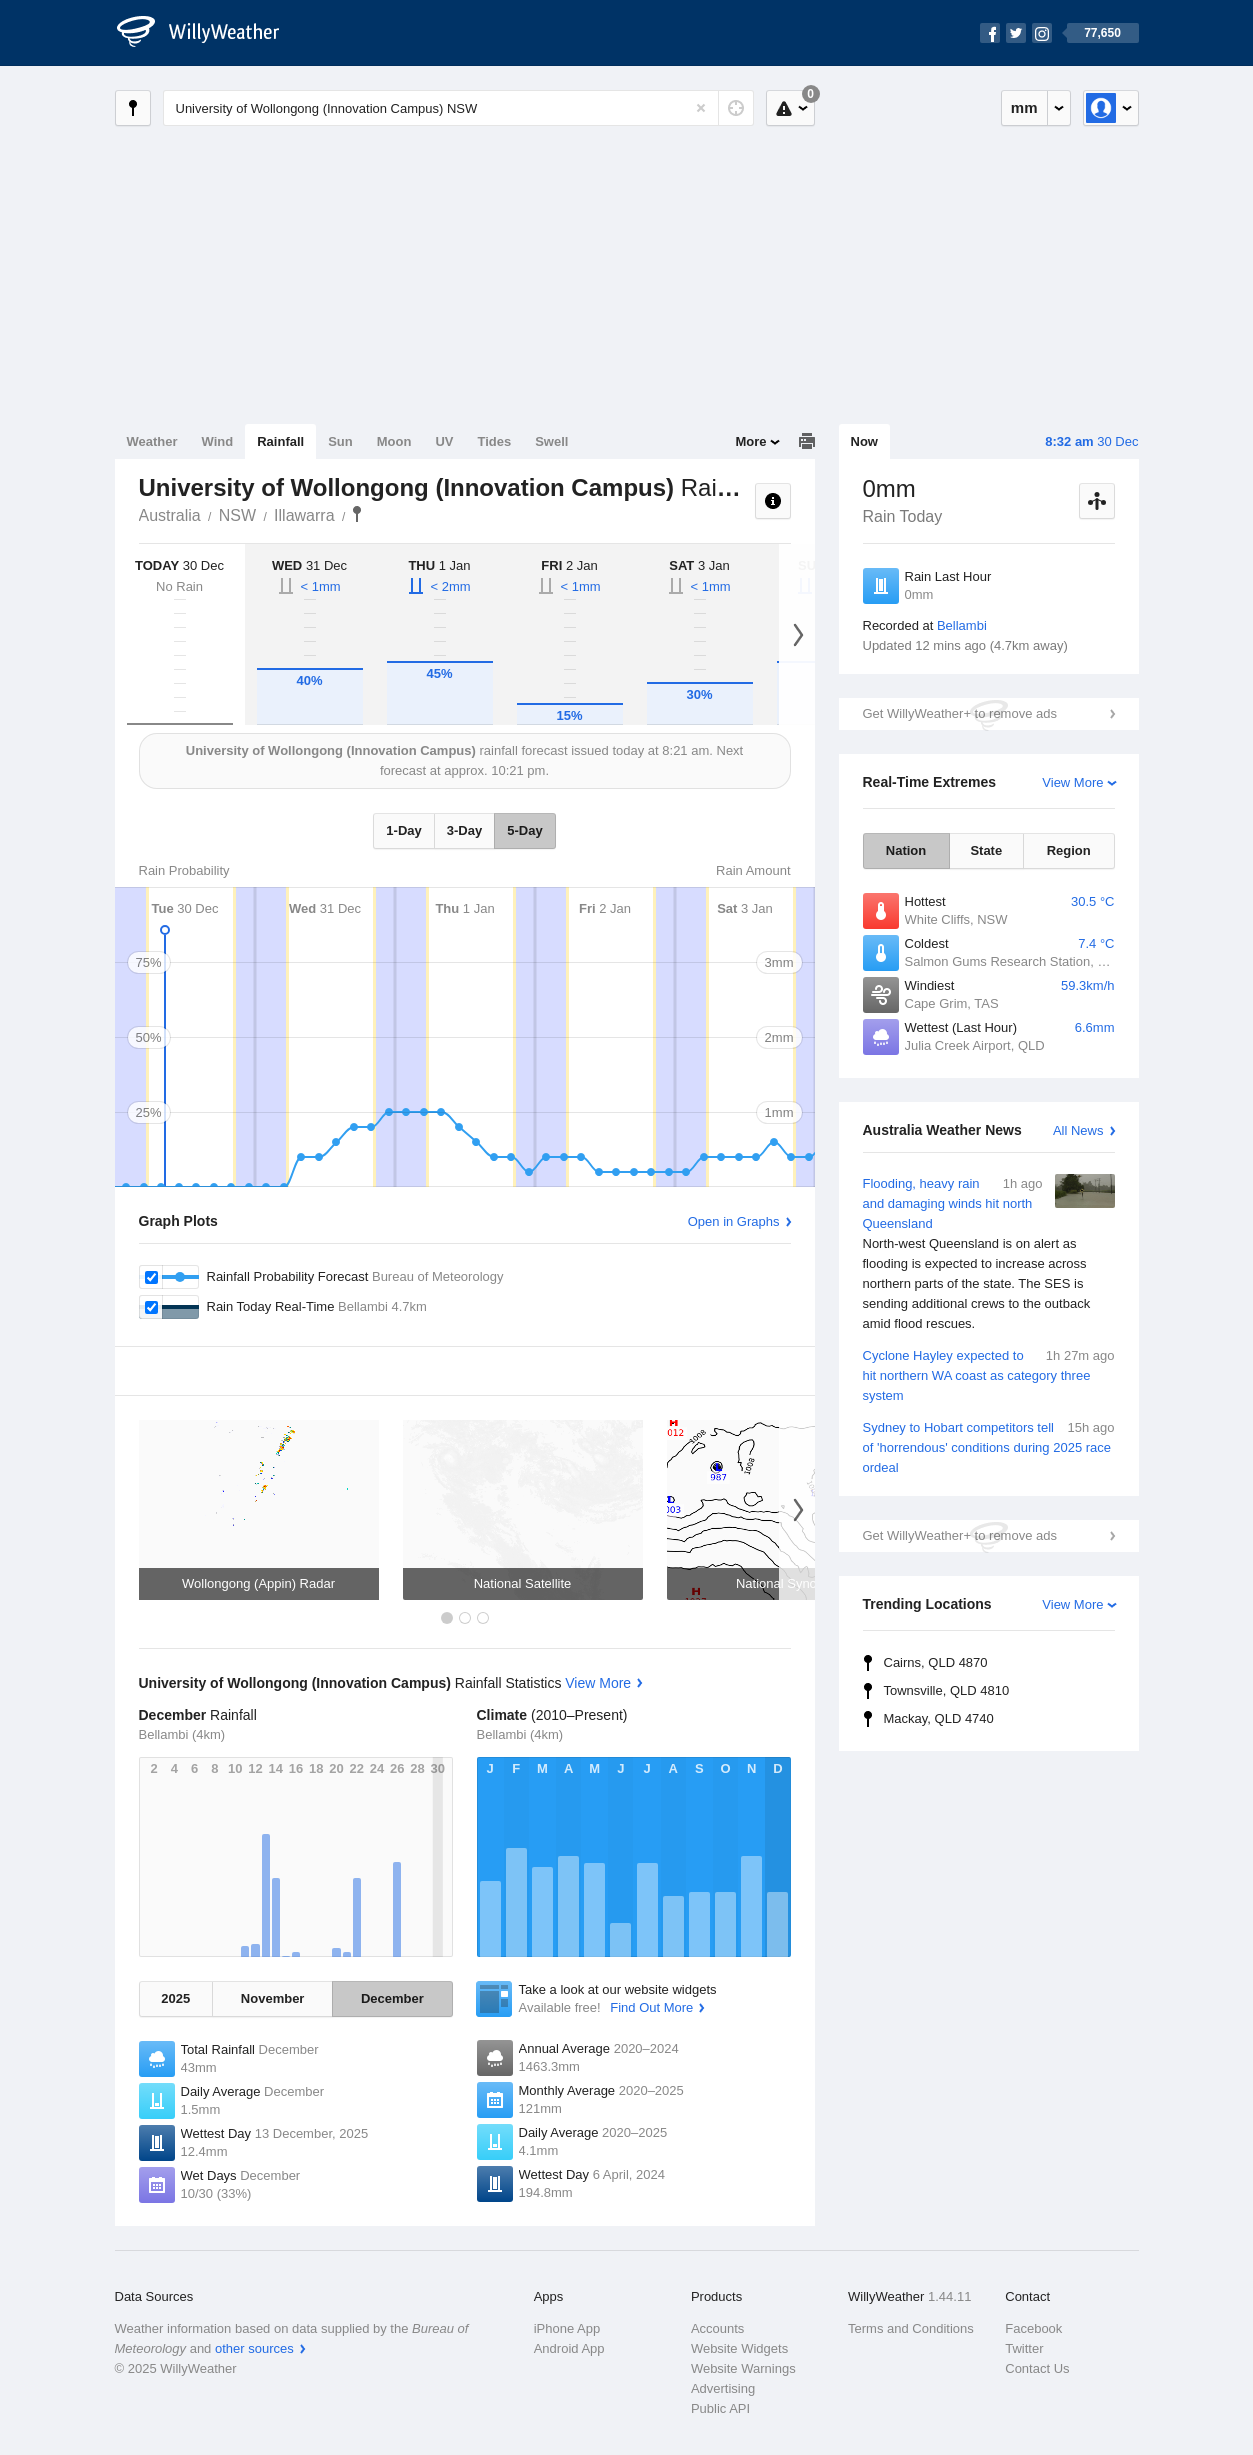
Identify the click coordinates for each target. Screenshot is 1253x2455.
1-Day (403, 830)
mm (1024, 107)
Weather (152, 441)
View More (1072, 782)
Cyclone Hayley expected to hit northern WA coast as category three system (989, 1374)
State (986, 850)
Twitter (1024, 2348)
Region (1069, 850)
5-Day (524, 830)
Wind (218, 441)
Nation (906, 850)
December (392, 1998)
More (750, 441)
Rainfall (280, 441)
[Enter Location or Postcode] (458, 108)
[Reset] (701, 108)
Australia (170, 515)
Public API (720, 2408)
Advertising (723, 2388)
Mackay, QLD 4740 (939, 1718)
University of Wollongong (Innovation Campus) (357, 514)
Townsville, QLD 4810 (947, 1690)
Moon (394, 441)
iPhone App (567, 2328)
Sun (340, 441)
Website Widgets (739, 2348)
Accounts (717, 2328)
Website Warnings (743, 2368)
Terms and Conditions (911, 2328)
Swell (551, 441)
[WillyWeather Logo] (209, 33)
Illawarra (304, 515)
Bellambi (962, 625)
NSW (237, 515)
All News (1078, 1130)
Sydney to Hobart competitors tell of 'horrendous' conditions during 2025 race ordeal (989, 1446)
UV (444, 441)
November (273, 1998)
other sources (254, 2348)
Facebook (1033, 2328)
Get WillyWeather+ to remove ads (960, 713)
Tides (494, 441)
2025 (175, 1998)
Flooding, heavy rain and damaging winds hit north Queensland (989, 1254)
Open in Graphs (734, 1221)
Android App (569, 2348)
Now (864, 441)
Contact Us (1037, 2368)
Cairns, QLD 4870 (936, 1662)
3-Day (464, 830)
